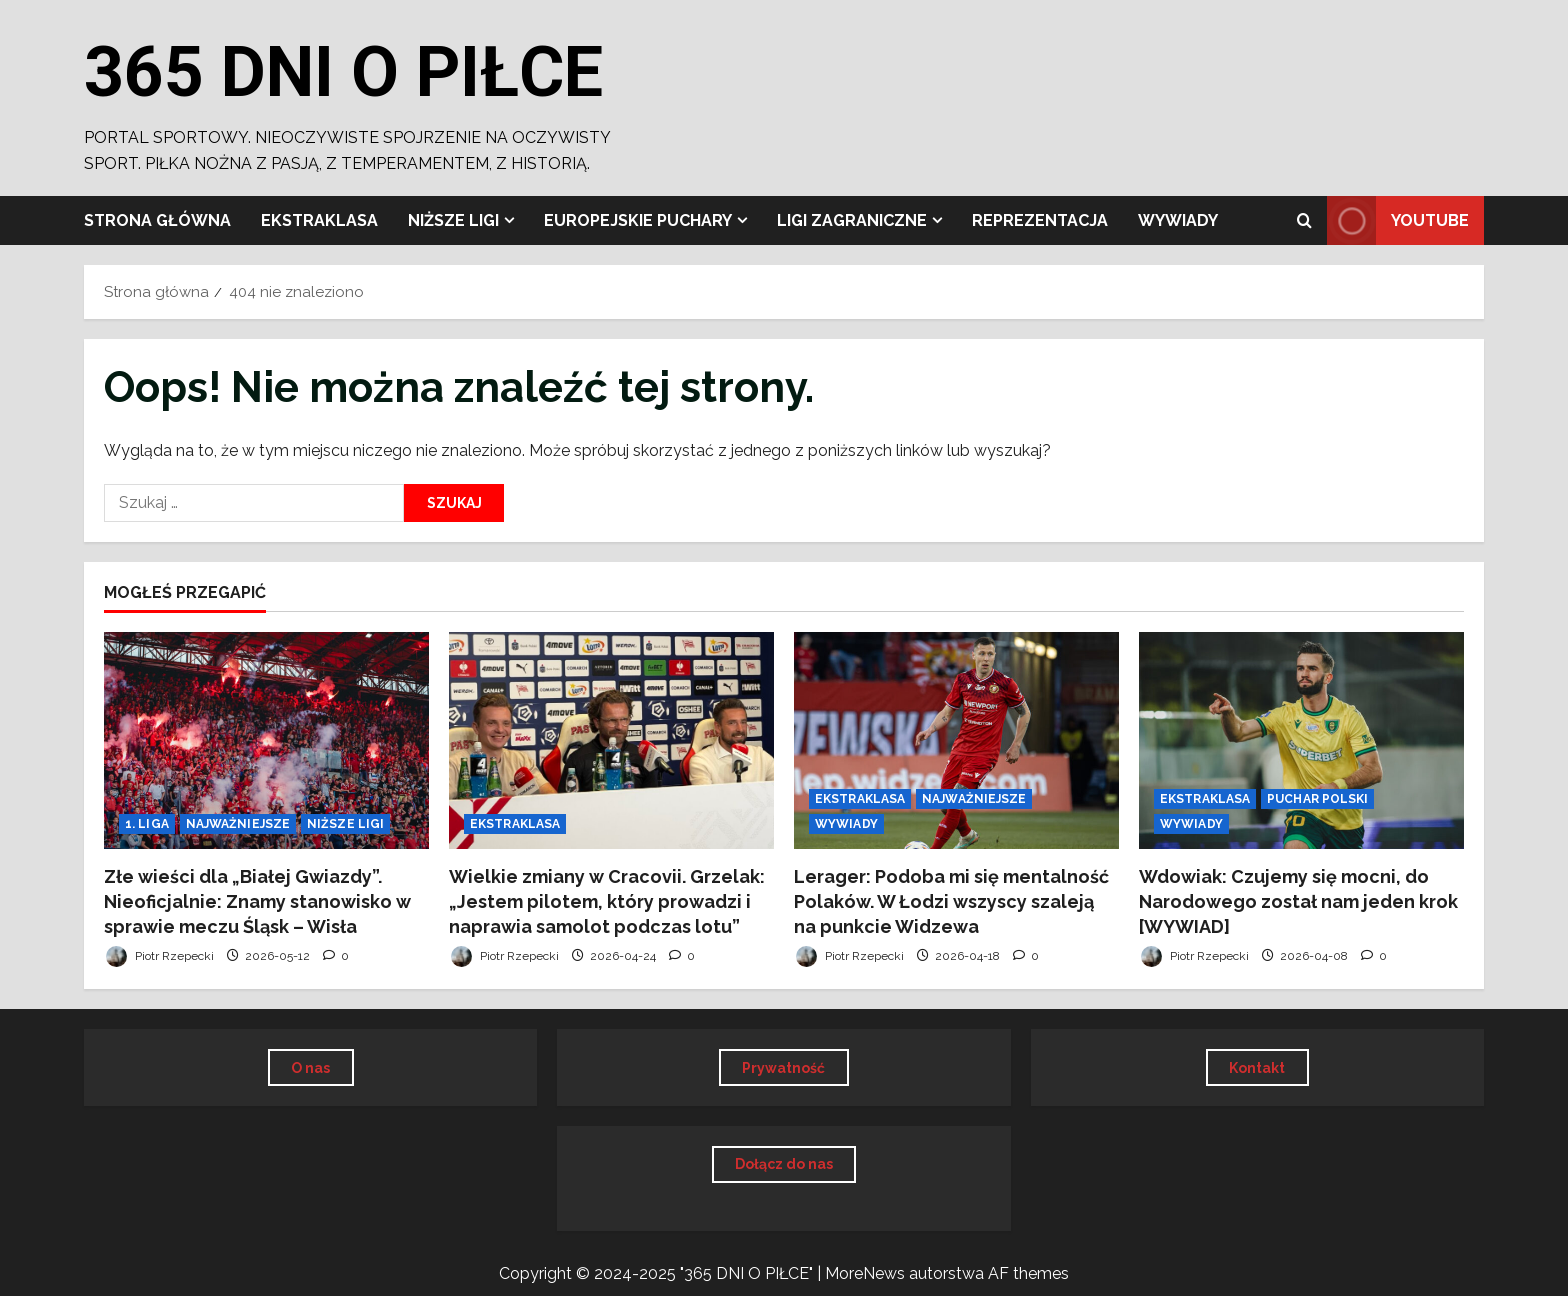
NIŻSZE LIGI (453, 220)
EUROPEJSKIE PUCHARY (638, 220)
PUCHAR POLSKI (1317, 799)
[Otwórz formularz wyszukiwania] (1304, 221)
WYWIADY (1178, 220)
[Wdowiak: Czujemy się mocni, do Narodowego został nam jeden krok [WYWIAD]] (1301, 740)
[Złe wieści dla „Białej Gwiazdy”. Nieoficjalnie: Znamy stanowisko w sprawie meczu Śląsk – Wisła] (266, 740)
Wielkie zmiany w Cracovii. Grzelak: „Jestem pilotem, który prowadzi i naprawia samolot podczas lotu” (607, 901)
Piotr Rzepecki (159, 956)
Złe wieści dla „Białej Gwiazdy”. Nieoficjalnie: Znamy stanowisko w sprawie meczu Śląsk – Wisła (257, 901)
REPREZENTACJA (1040, 220)
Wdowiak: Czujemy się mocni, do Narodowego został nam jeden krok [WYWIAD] (1298, 901)
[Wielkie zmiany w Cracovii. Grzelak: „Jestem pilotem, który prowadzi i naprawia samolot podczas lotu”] (611, 740)
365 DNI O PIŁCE (343, 72)
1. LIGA (147, 824)
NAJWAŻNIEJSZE (238, 824)
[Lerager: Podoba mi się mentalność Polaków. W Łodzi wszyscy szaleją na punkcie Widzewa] (956, 740)
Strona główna (157, 220)
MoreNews (865, 1273)
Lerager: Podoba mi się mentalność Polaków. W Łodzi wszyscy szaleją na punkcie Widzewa (951, 901)
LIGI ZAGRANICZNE (852, 220)
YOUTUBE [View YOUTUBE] (1398, 220)
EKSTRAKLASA (319, 220)
